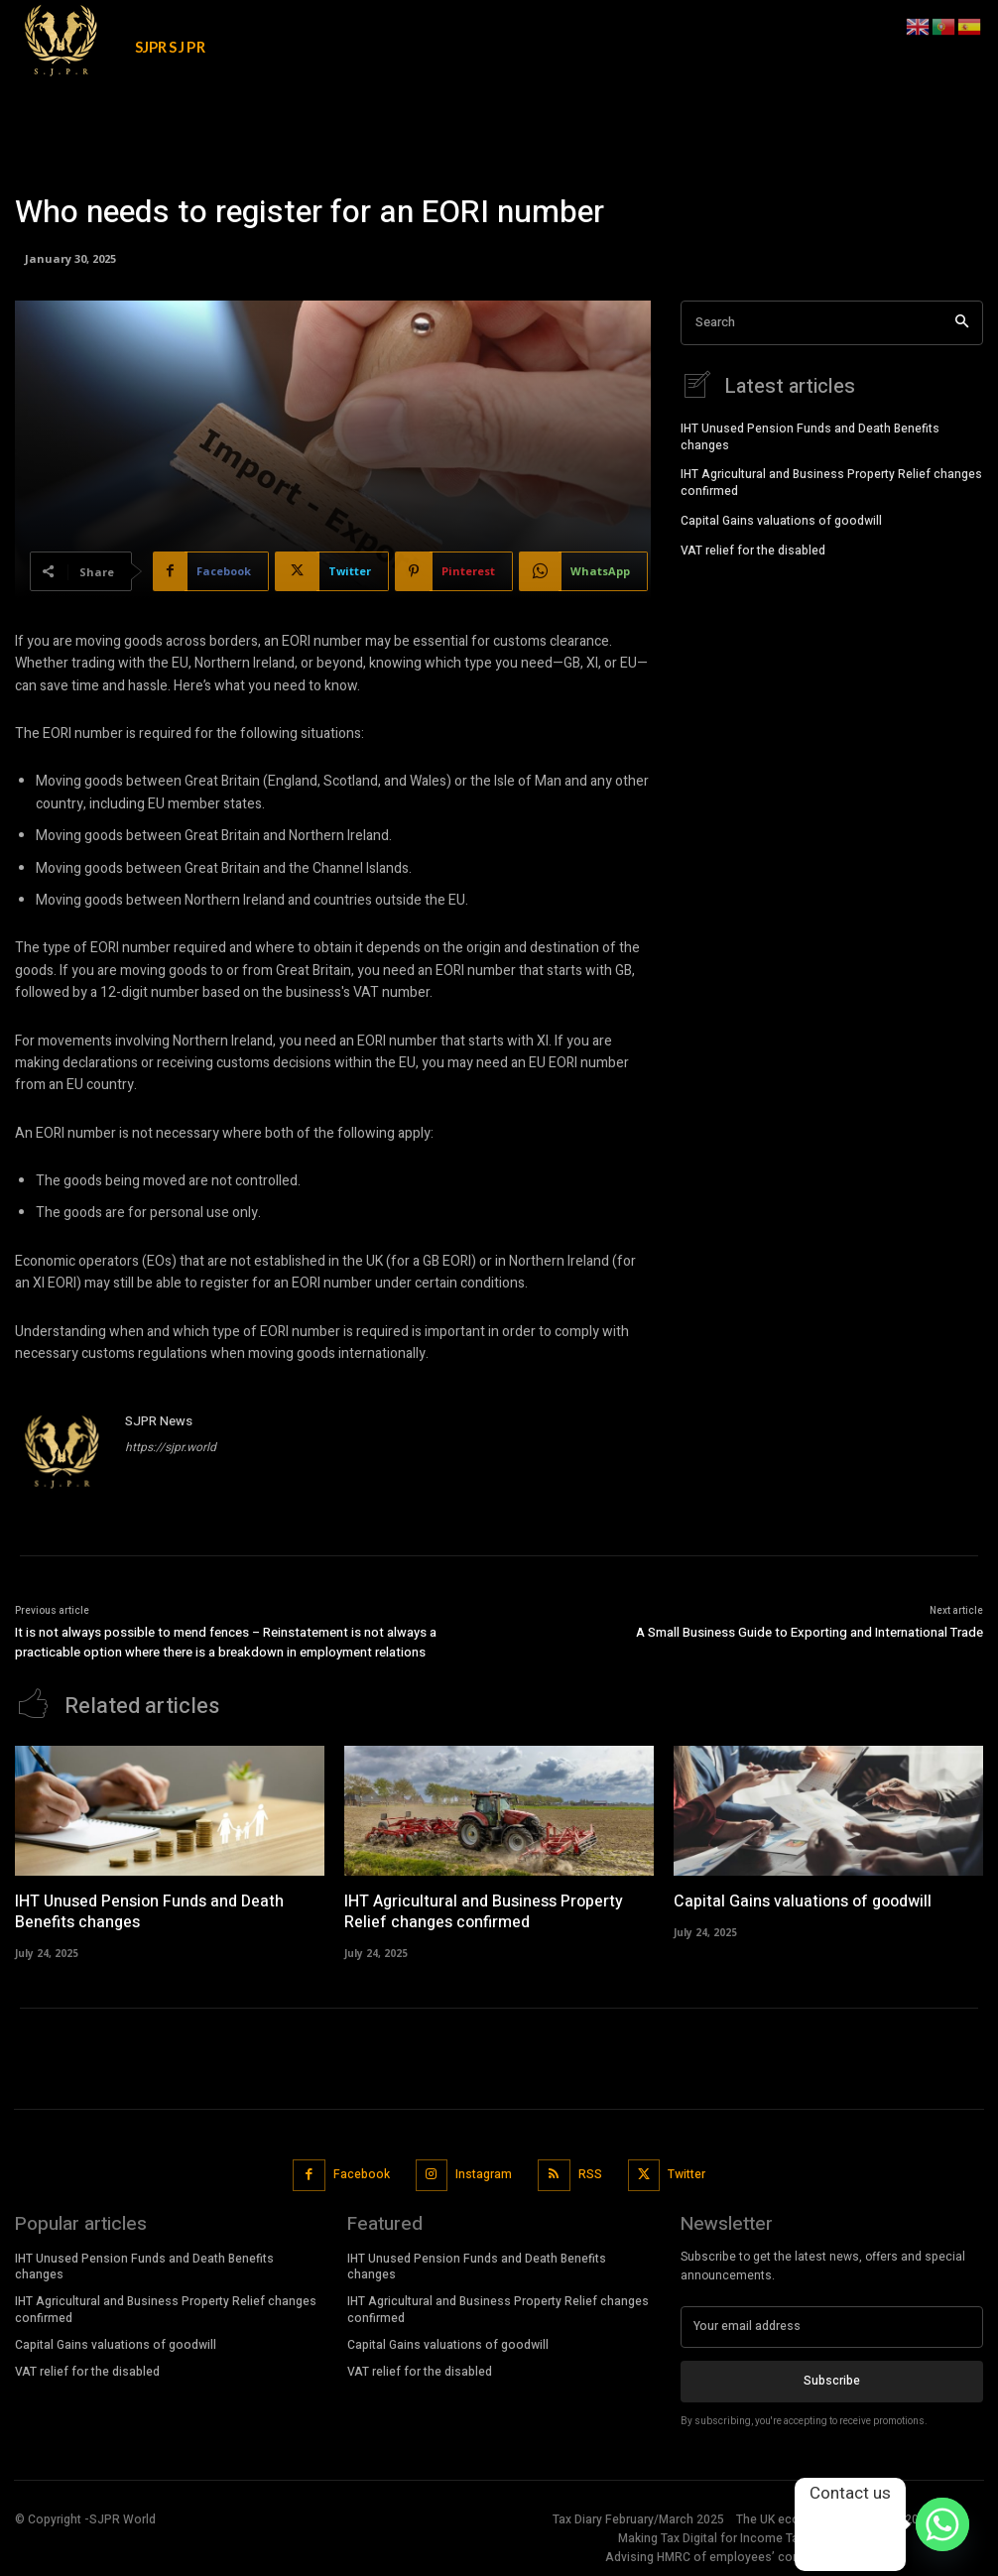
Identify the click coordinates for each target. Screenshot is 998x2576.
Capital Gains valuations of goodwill (781, 520)
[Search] (961, 323)
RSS (590, 2173)
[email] (832, 2326)
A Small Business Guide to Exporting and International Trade (809, 1632)
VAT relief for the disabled (753, 549)
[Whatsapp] (942, 2524)
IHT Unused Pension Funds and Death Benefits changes (810, 436)
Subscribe (832, 2380)
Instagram (483, 2173)
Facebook (361, 2173)
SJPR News (158, 1420)
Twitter (686, 2173)
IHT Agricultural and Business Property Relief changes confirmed (831, 481)
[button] (880, 24)
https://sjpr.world (170, 1447)
